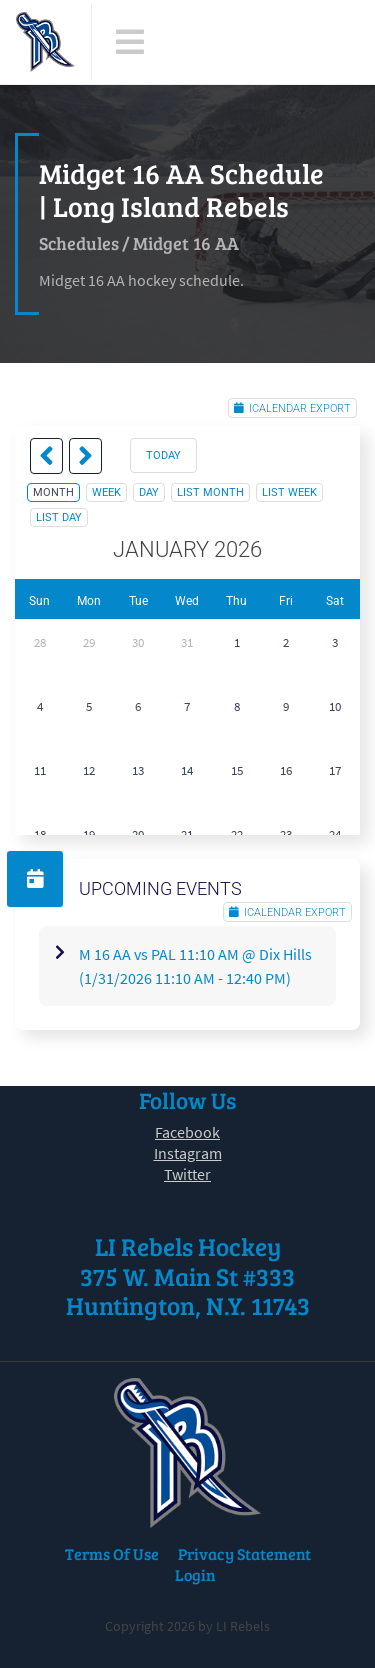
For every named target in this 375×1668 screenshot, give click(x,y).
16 (286, 770)
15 (237, 770)
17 (335, 770)
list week (289, 492)
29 (89, 642)
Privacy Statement (244, 1553)
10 (335, 706)
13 (138, 770)
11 (40, 770)
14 (187, 770)
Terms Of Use (112, 1553)
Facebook (187, 1132)
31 (187, 642)
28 (40, 642)
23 (286, 834)
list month (210, 492)
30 (138, 642)
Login (195, 1574)
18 (40, 834)
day (149, 492)
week (106, 492)
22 (237, 834)
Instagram (188, 1153)
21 (187, 834)
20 (138, 834)
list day (59, 517)
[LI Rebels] (45, 42)
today (163, 455)
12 (89, 770)
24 (335, 834)
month (53, 492)
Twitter (187, 1174)
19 (89, 834)
